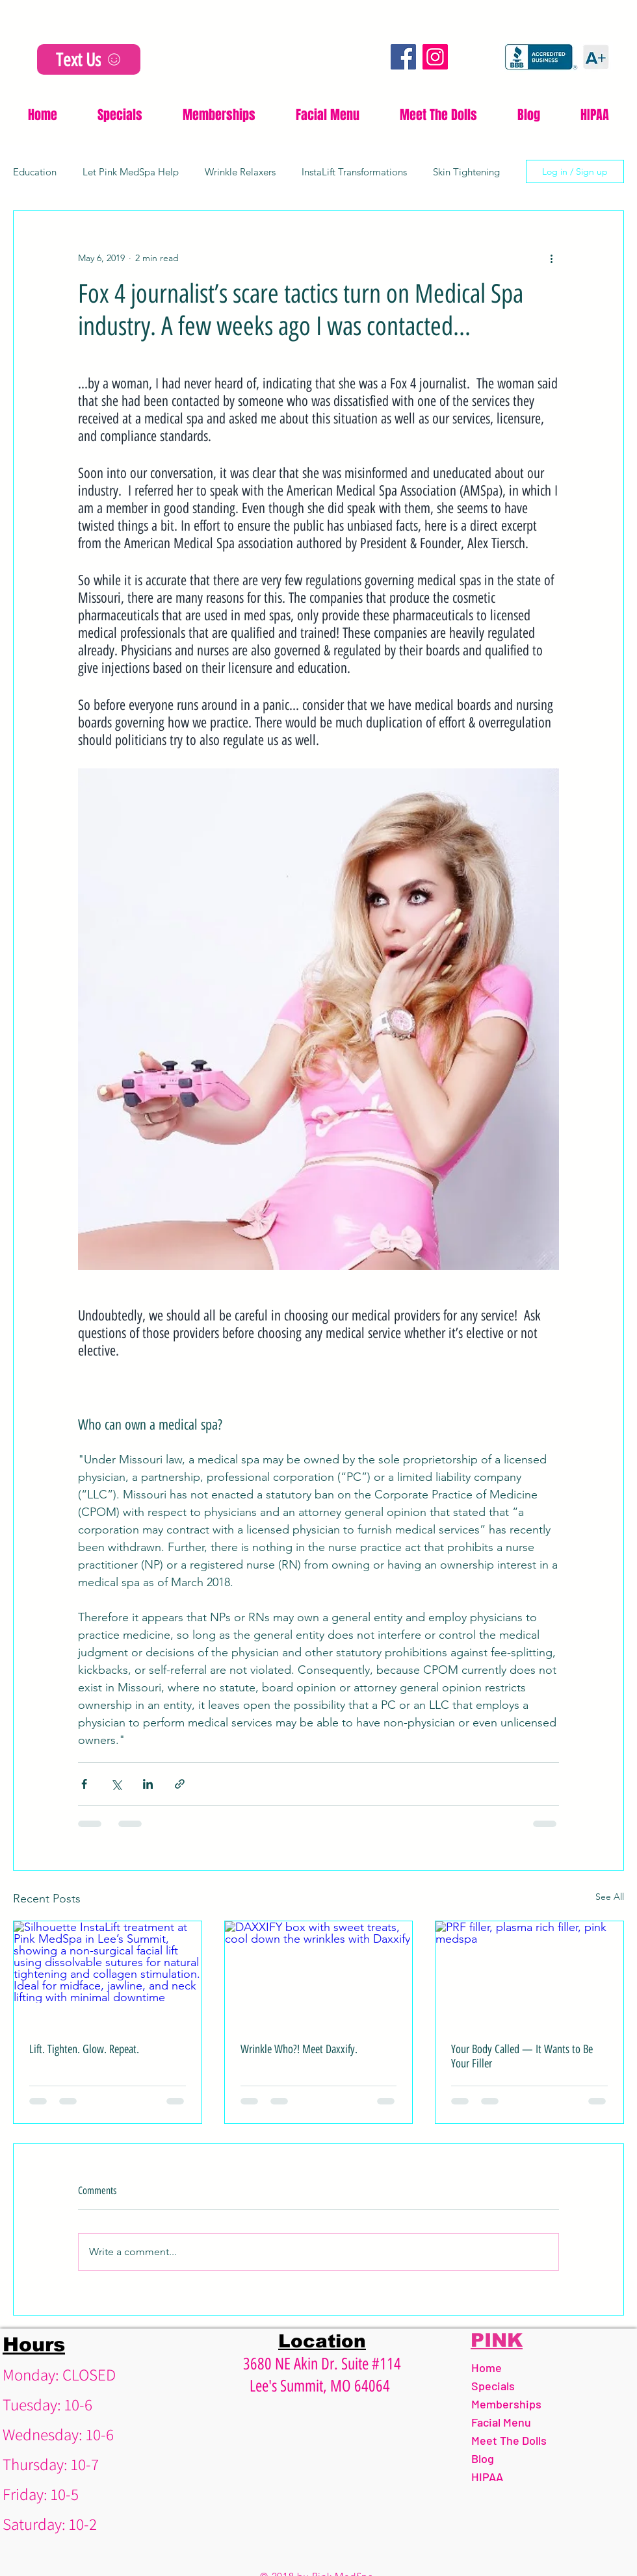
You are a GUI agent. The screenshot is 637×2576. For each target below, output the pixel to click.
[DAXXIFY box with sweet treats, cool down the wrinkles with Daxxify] (319, 1974)
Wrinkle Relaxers (240, 172)
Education (35, 172)
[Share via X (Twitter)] (116, 1784)
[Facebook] (403, 56)
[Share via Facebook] (84, 1784)
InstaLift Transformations (354, 172)
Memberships (506, 2404)
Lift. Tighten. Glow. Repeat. (84, 2049)
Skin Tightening (466, 172)
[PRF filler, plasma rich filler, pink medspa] (529, 1974)
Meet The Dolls (509, 2440)
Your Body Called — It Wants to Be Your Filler (522, 2056)
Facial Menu (501, 2422)
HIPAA (487, 2476)
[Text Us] (88, 59)
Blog (482, 2458)
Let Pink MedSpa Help (131, 172)
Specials (493, 2386)
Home (486, 2367)
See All (609, 1896)
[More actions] (551, 258)
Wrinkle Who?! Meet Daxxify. (299, 2049)
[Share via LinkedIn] (148, 1784)
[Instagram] (435, 56)
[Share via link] (180, 1784)
